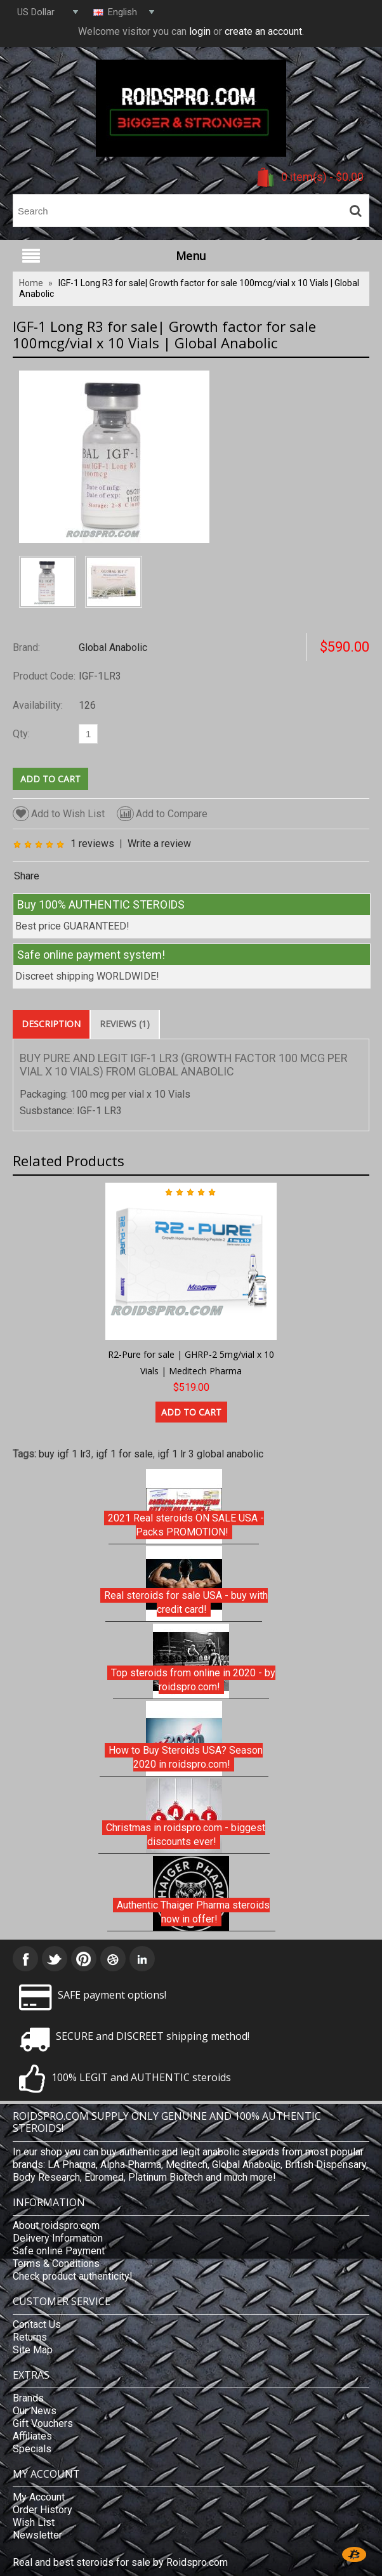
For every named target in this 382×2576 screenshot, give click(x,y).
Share (26, 876)
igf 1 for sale (124, 1454)
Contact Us (37, 2324)
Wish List (34, 2522)
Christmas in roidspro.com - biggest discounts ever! (185, 1835)
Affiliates (32, 2436)
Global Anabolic (113, 647)
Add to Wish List (59, 813)
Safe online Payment (59, 2251)
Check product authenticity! (73, 2276)
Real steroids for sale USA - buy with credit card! (186, 1602)
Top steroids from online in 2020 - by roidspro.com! (193, 1680)
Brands (28, 2398)
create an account (263, 31)
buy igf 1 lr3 (65, 1454)
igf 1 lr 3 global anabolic (210, 1454)
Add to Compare (162, 813)
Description (51, 1024)
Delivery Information (58, 2238)
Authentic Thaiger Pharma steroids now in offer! (193, 1912)
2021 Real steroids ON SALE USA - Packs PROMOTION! (186, 1525)
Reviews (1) (125, 1024)
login (200, 31)
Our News (34, 2411)
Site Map (33, 2350)
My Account (39, 2497)
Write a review (159, 844)
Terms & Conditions (56, 2263)
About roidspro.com (56, 2225)
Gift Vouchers (43, 2423)
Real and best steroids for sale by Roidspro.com (120, 2562)
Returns (30, 2337)
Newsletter (37, 2535)
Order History (42, 2510)
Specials (32, 2449)
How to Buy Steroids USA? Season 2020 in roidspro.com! (186, 1757)
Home (31, 283)
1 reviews (92, 844)
